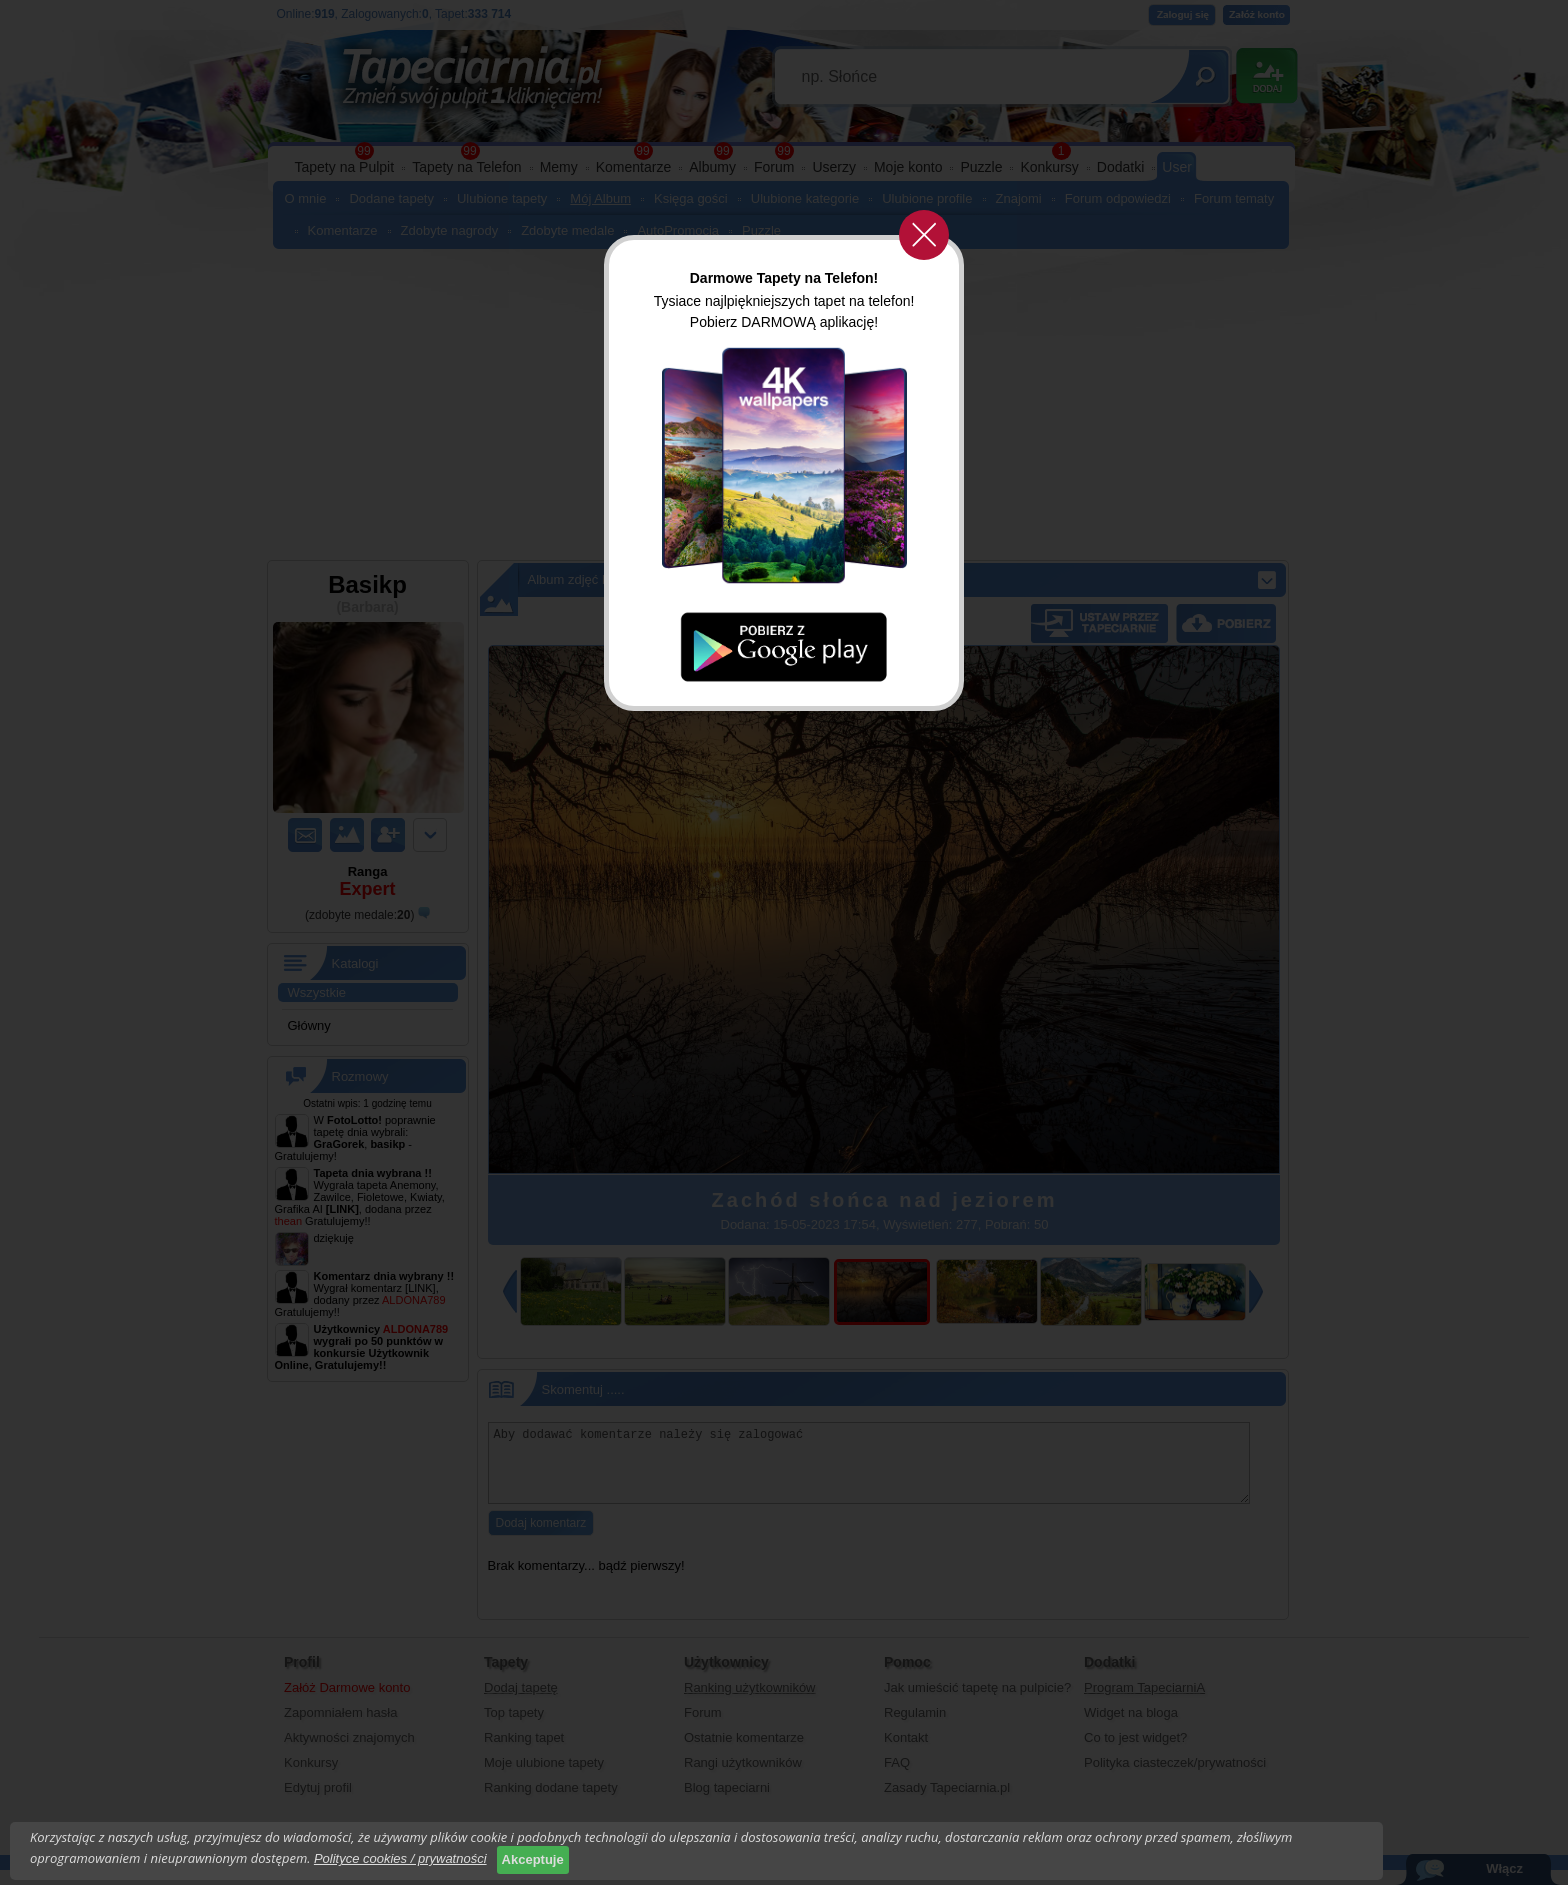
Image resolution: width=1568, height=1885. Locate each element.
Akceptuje (533, 1859)
